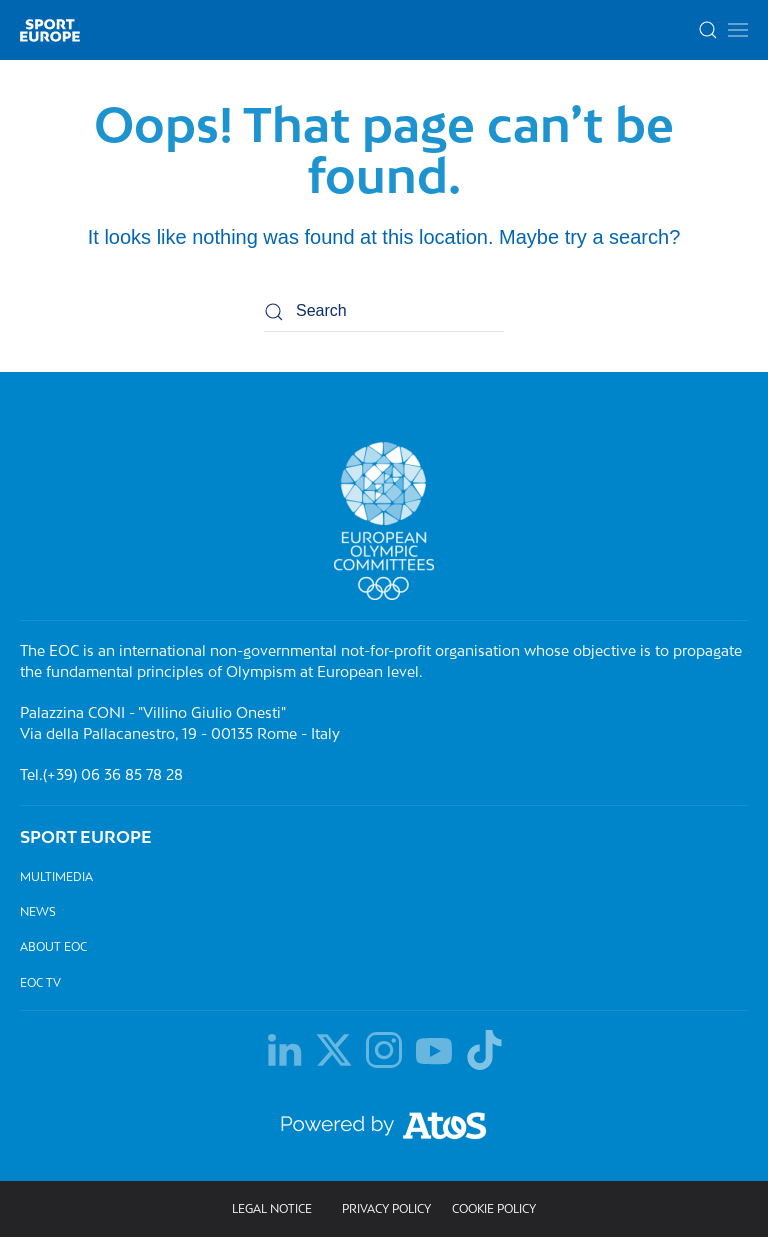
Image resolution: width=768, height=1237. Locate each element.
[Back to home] (50, 30)
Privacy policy (386, 1209)
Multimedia (56, 876)
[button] (738, 30)
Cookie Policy (494, 1209)
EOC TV (40, 982)
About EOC (53, 947)
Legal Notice (272, 1209)
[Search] (384, 312)
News (38, 911)
